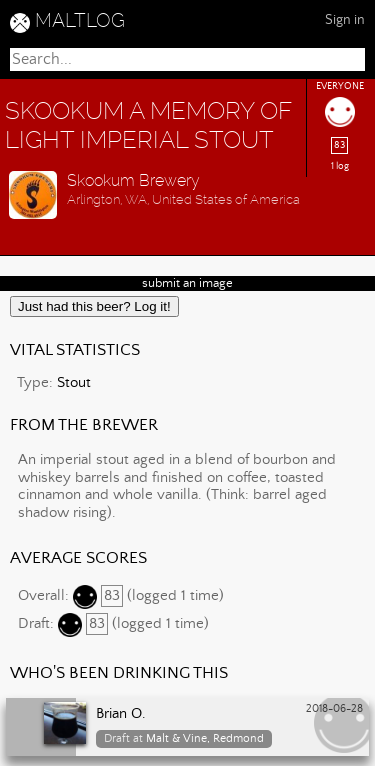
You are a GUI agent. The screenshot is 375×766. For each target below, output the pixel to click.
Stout (74, 383)
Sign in (345, 20)
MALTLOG (80, 20)
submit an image (187, 283)
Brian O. (121, 714)
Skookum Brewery (133, 180)
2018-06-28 (334, 709)
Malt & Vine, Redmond (205, 738)
